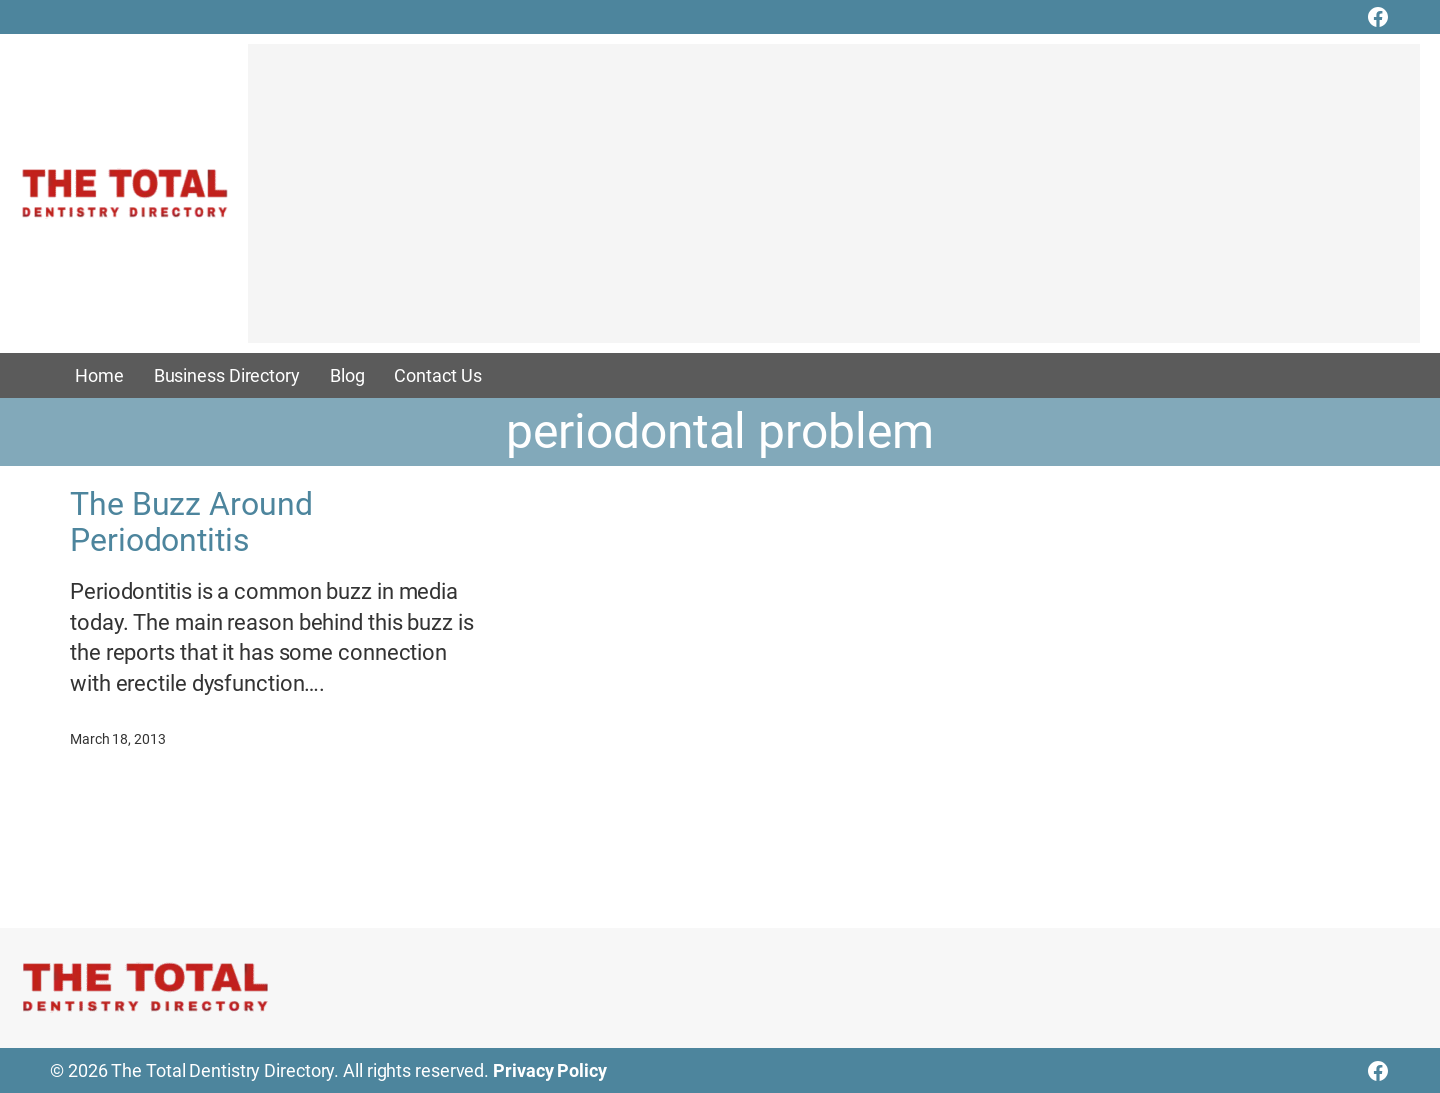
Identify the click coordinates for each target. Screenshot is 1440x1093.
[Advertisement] (834, 203)
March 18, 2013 (118, 739)
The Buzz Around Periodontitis (191, 522)
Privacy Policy (550, 1070)
